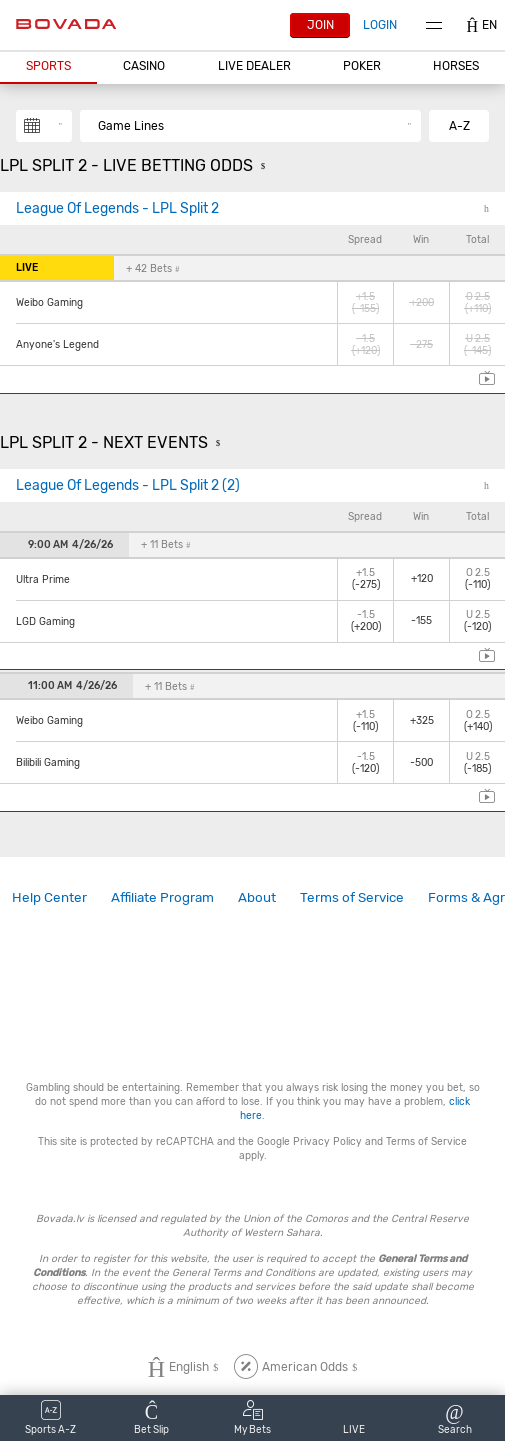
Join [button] (320, 25)
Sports (48, 66)
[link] (49, 897)
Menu (434, 25)
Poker (362, 66)
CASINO (144, 66)
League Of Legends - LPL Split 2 (117, 208)
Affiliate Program (162, 897)
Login (380, 25)
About (257, 897)
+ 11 (165, 544)
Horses (456, 66)
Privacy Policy (327, 1141)
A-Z (459, 126)
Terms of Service (352, 897)
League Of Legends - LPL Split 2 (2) (128, 485)
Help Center (49, 897)
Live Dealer (254, 66)
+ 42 (152, 268)
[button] (48, 67)
